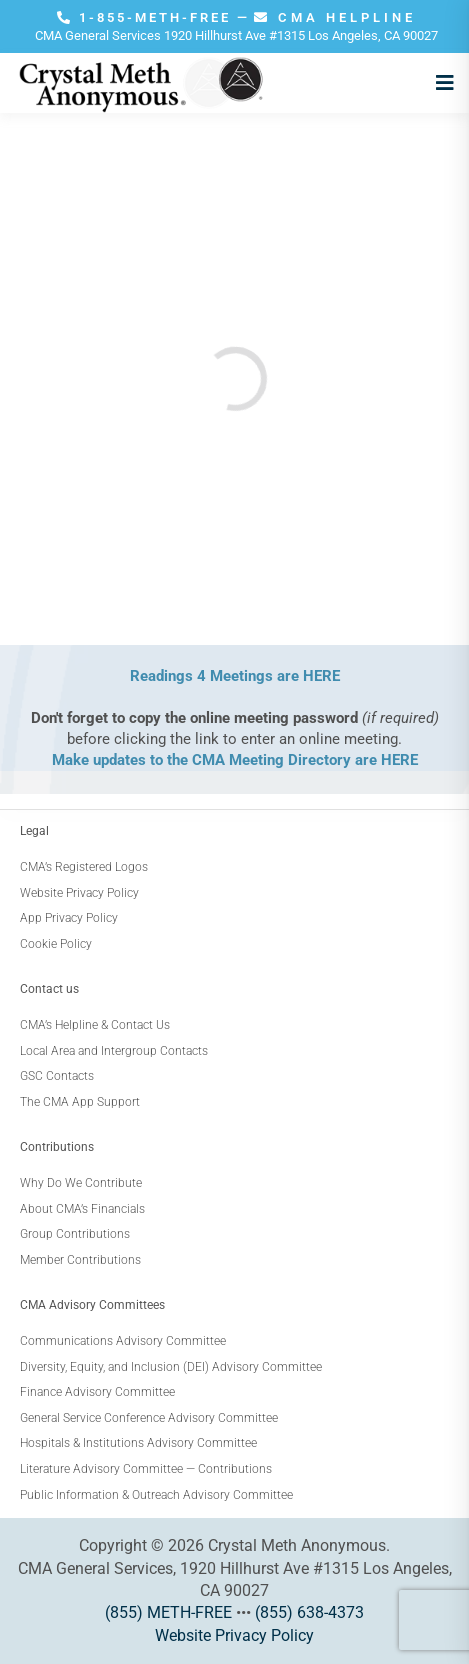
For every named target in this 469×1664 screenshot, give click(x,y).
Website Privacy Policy (234, 1635)
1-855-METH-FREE (147, 17)
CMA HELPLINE (335, 17)
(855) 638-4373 (309, 1612)
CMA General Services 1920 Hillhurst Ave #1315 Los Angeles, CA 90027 (236, 35)
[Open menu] (440, 83)
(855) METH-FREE (168, 1612)
